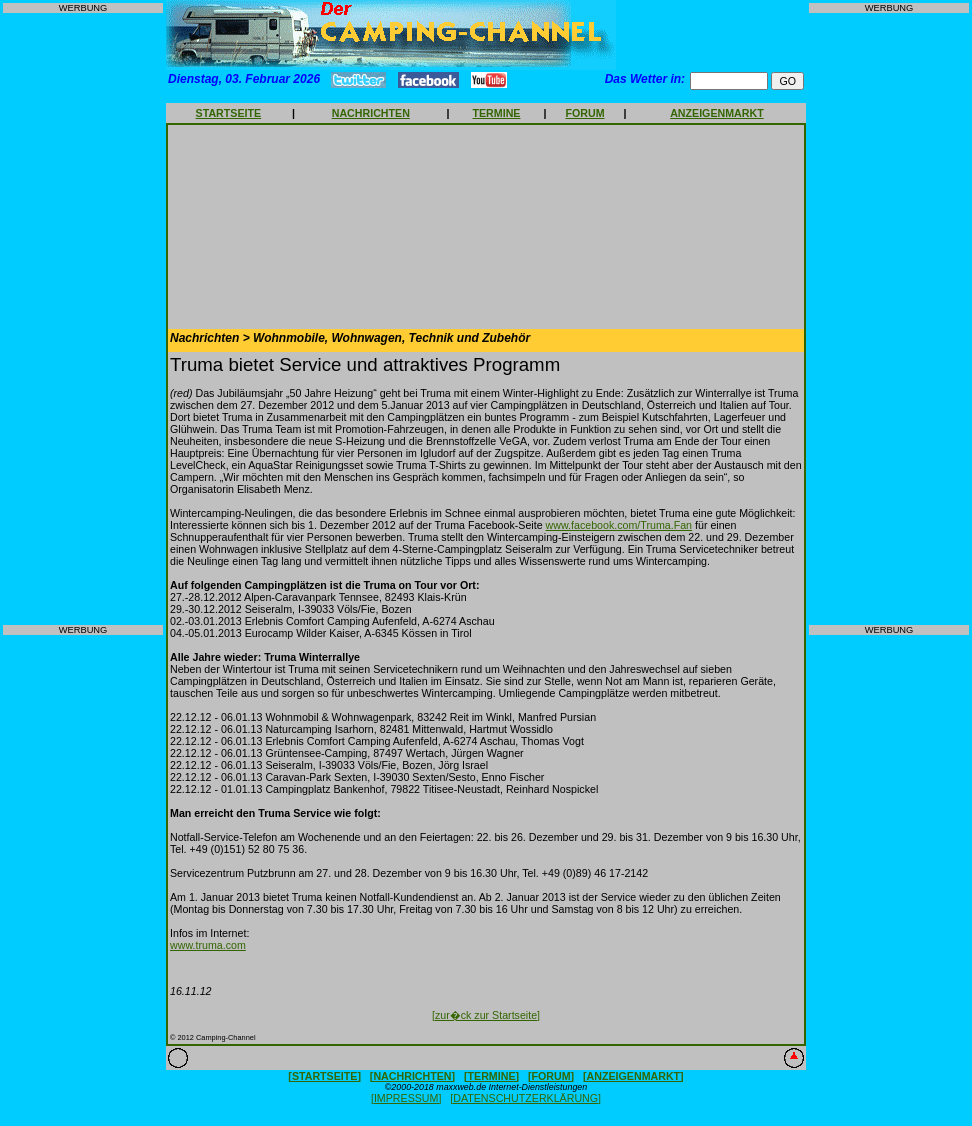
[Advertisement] (83, 319)
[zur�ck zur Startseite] (486, 1015)
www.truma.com (208, 945)
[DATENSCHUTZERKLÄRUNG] (525, 1098)
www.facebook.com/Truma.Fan (619, 525)
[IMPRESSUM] (406, 1098)
